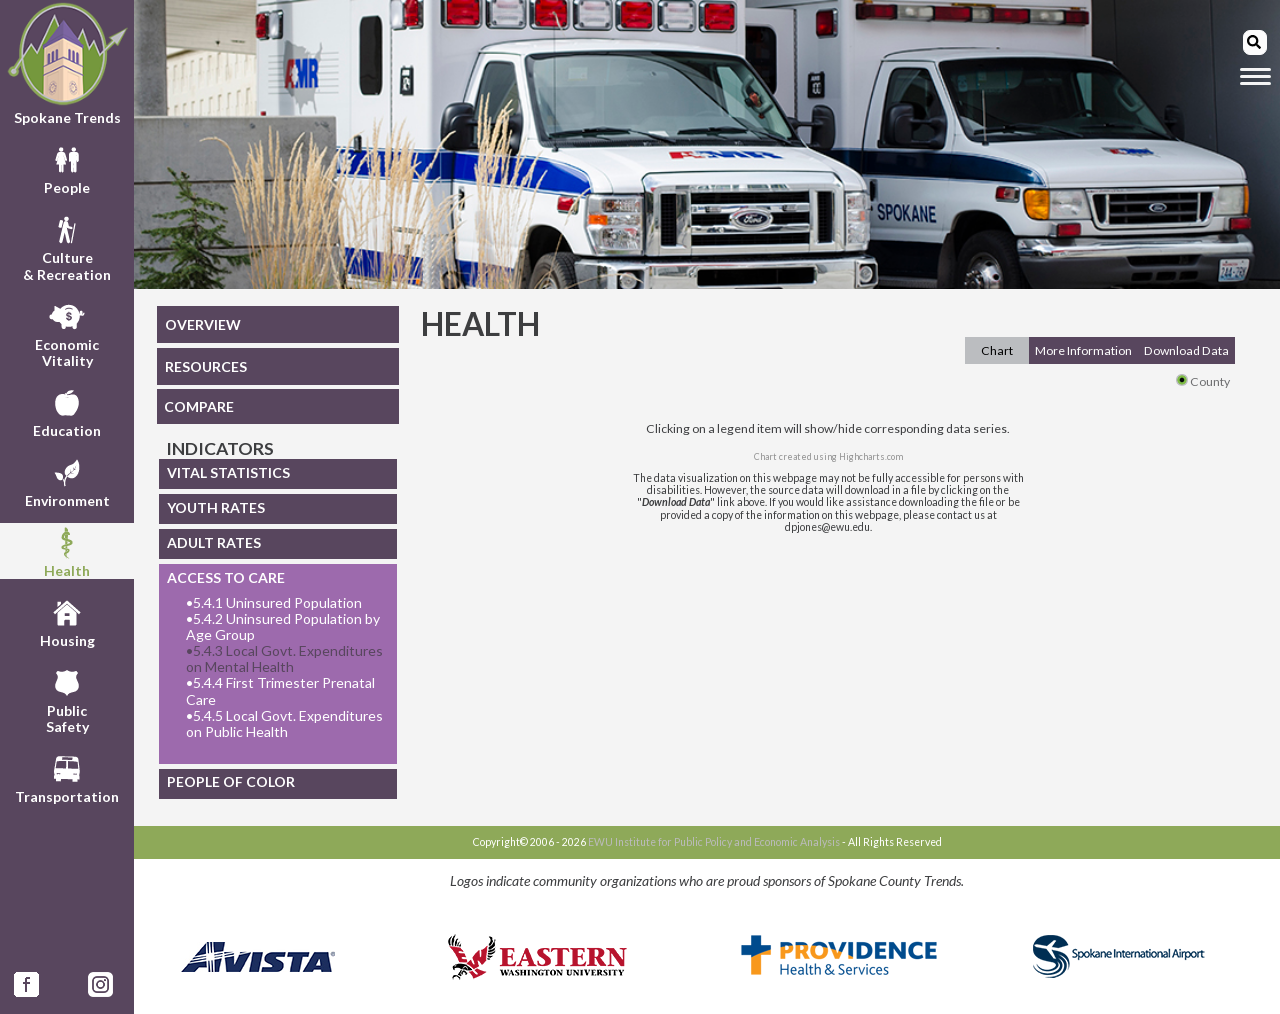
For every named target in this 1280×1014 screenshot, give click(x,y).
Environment (67, 481)
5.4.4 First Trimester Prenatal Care (280, 691)
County (1203, 381)
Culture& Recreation (67, 246)
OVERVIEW (203, 324)
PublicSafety (67, 699)
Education (67, 411)
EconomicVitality (67, 333)
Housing (67, 621)
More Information (1083, 350)
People (67, 168)
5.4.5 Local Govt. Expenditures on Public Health (284, 724)
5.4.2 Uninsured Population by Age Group (283, 627)
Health (67, 551)
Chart (997, 350)
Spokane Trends (67, 64)
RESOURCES (206, 366)
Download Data (1186, 350)
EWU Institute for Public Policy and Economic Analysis (714, 842)
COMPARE (199, 406)
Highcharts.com (871, 456)
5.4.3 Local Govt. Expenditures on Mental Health (284, 659)
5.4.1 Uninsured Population (274, 603)
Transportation (67, 777)
